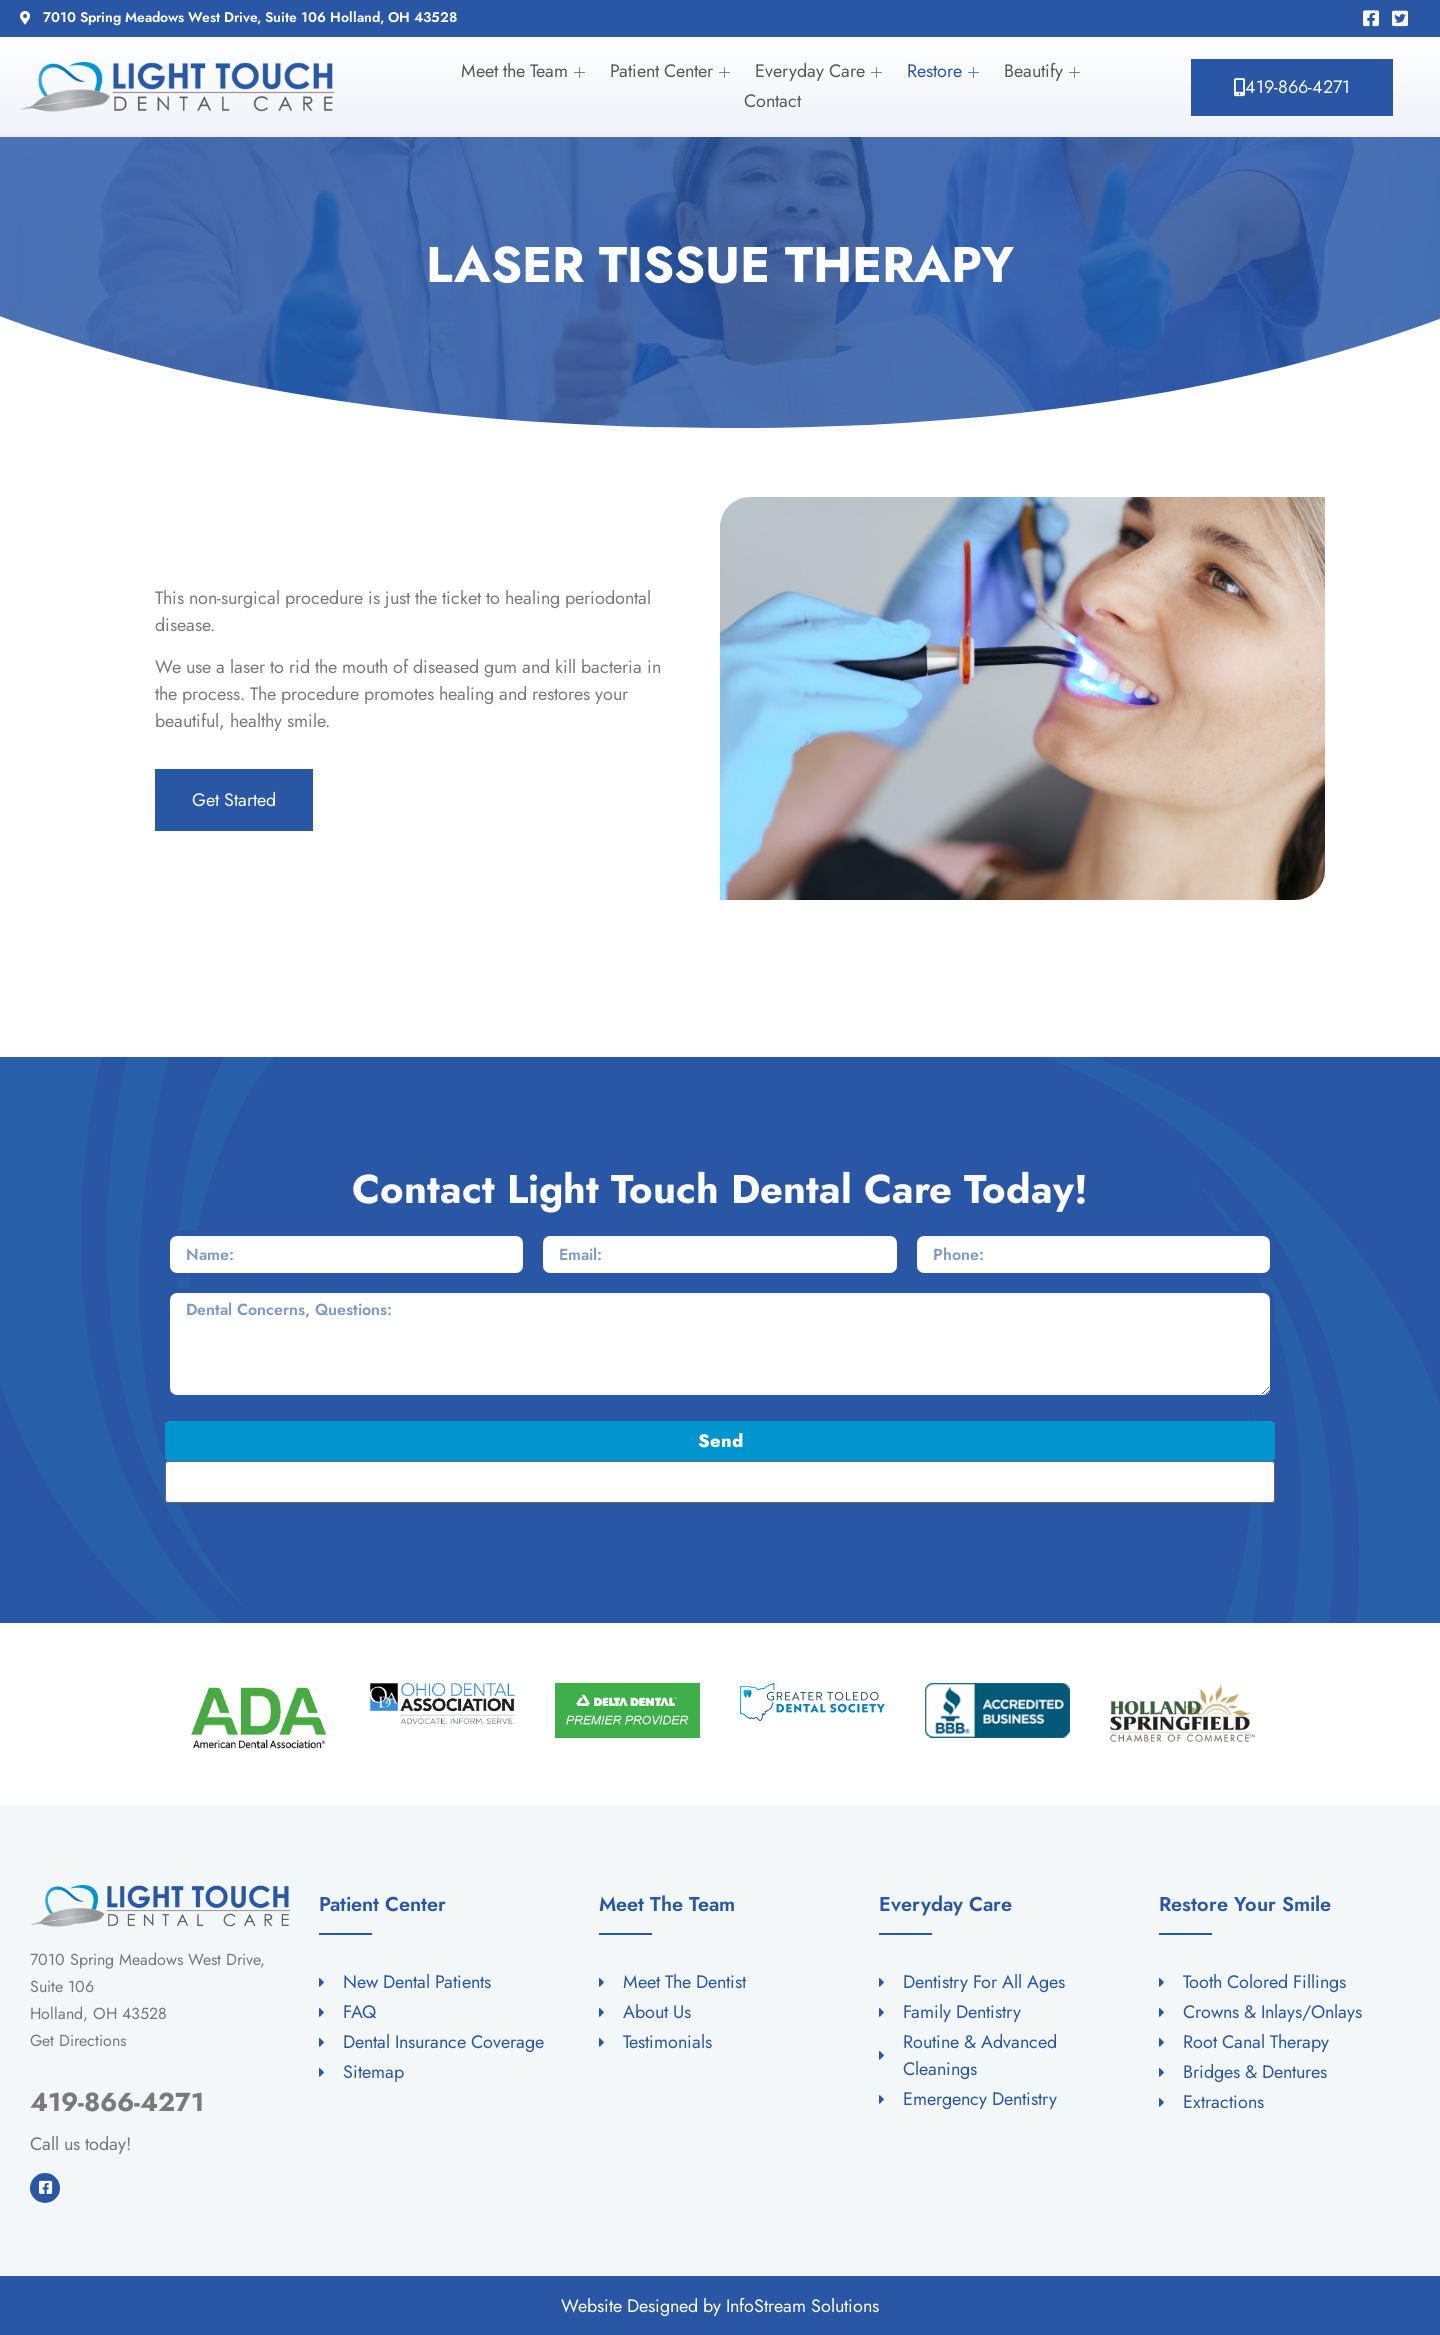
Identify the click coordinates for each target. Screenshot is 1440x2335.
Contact (772, 101)
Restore (945, 71)
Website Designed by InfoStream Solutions (720, 2306)
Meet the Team (525, 71)
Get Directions (78, 2040)
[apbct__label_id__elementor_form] (720, 1482)
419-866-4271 (117, 2102)
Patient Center (672, 71)
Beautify (1044, 71)
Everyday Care (821, 71)
